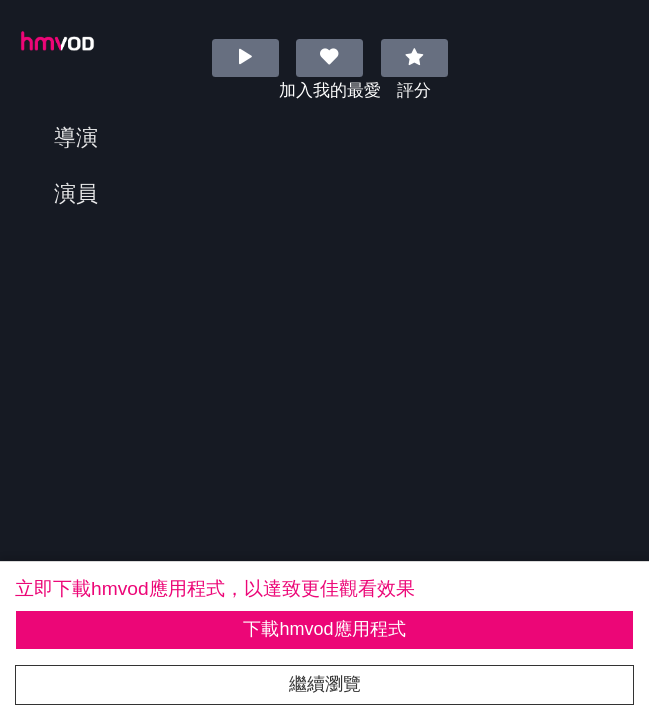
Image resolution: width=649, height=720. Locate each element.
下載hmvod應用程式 (324, 629)
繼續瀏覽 (325, 684)
